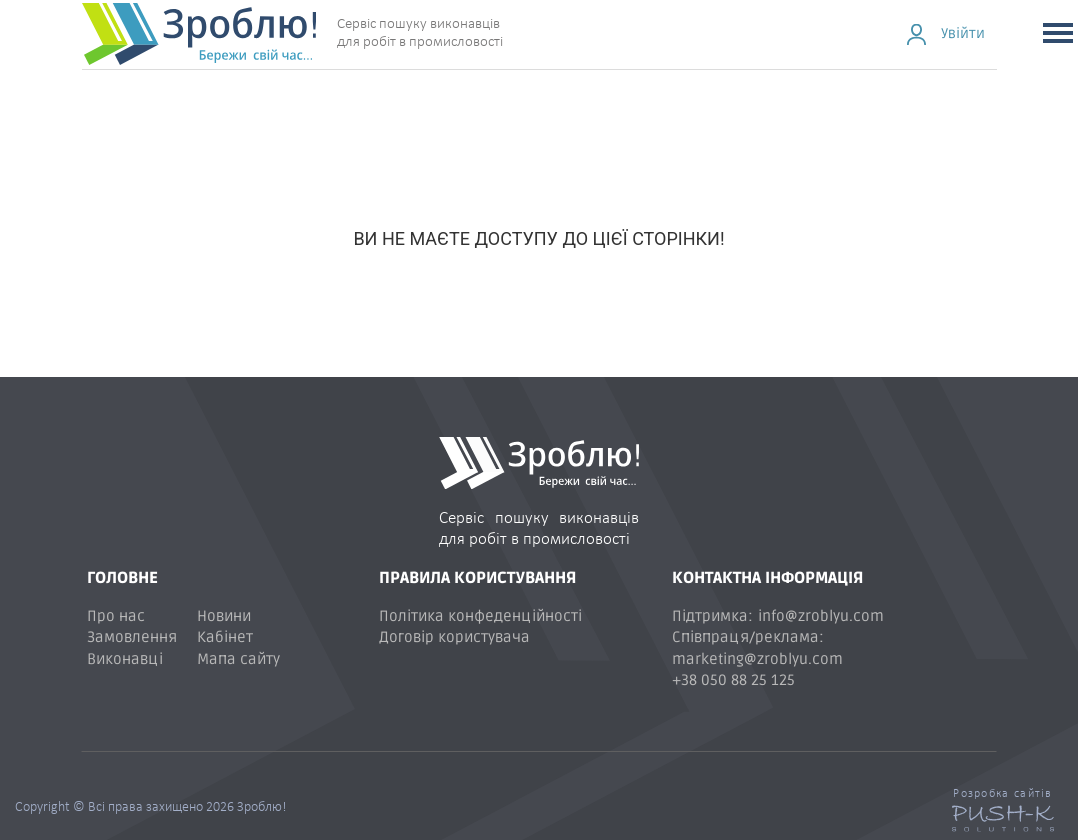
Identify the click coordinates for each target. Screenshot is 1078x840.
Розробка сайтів (1003, 794)
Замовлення (132, 637)
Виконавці (125, 659)
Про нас (116, 616)
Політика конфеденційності (480, 616)
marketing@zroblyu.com (757, 659)
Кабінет (225, 637)
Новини (224, 616)
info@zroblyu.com (821, 616)
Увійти (963, 33)
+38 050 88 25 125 (733, 680)
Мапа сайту (238, 659)
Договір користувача (454, 637)
